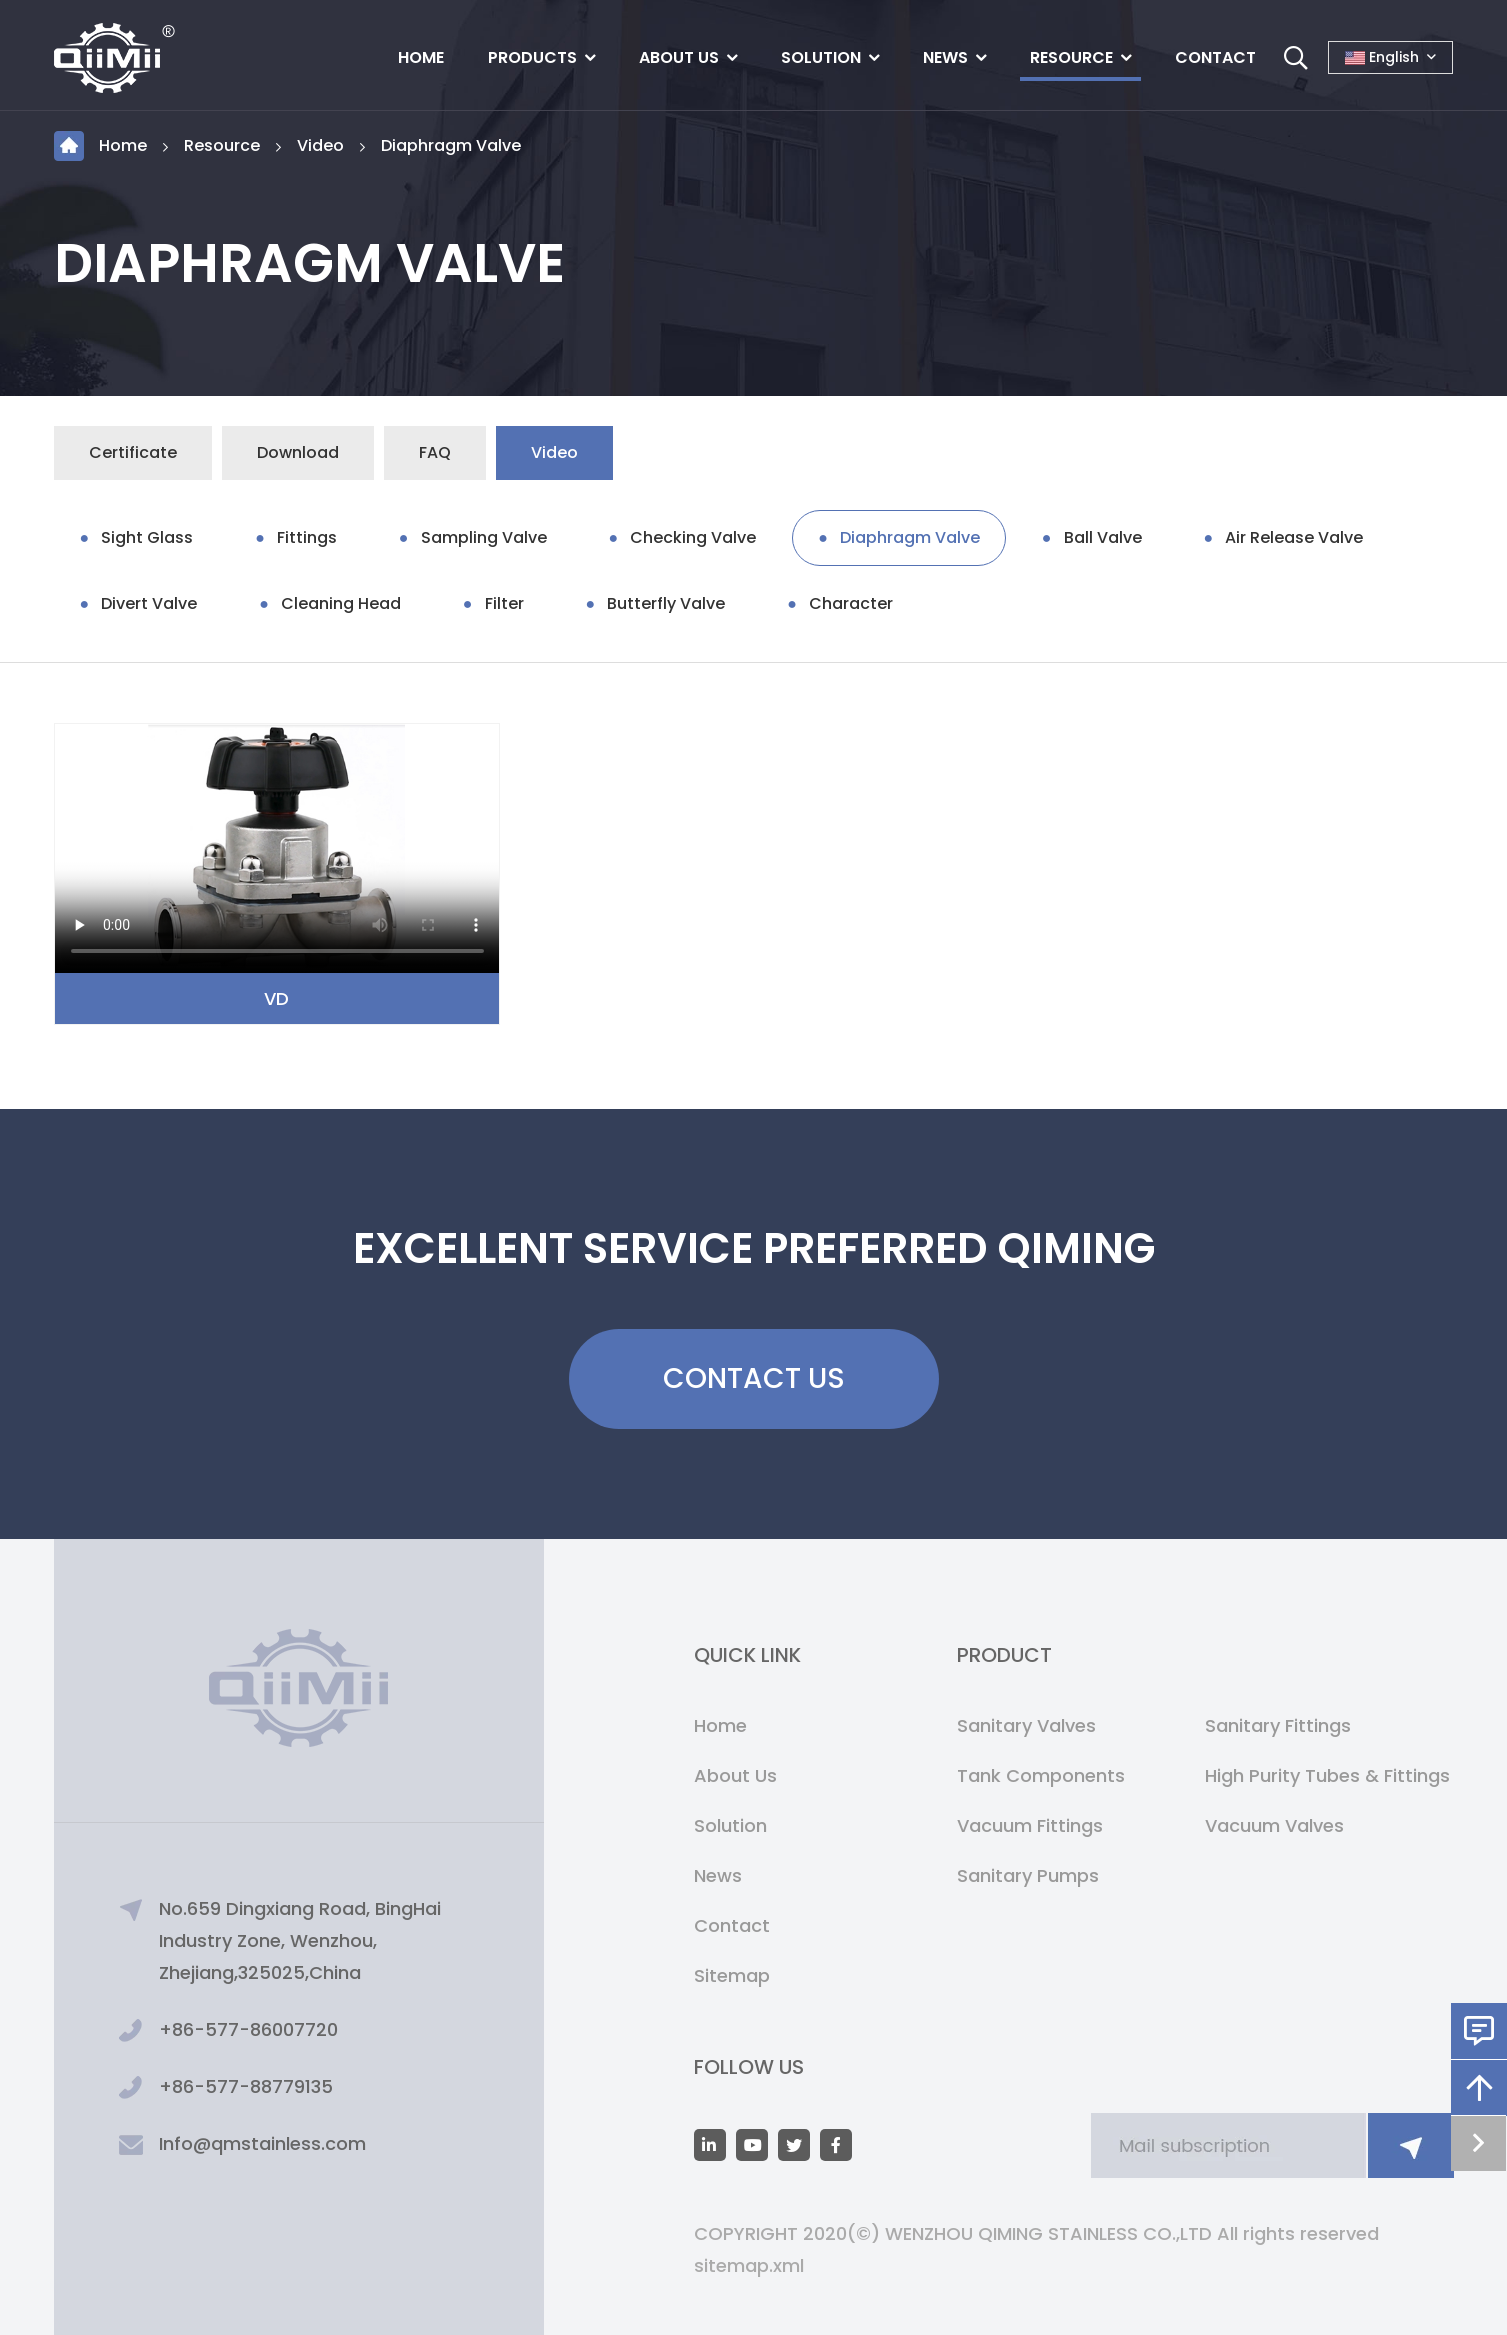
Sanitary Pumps (1028, 1875)
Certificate (133, 452)
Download (298, 452)
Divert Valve (149, 603)
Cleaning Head (341, 603)
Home (421, 57)
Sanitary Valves (1026, 1725)
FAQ (435, 452)
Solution (821, 57)
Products (532, 57)
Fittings (307, 537)
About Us (679, 57)
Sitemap (732, 1975)
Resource (1071, 57)
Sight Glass (147, 537)
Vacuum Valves (1274, 1825)
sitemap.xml (749, 2265)
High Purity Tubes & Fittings (1327, 1775)
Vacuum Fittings (1030, 1825)
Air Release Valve (1294, 537)
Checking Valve (693, 537)
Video (320, 145)
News (945, 57)
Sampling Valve (484, 537)
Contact (1215, 57)
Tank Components (1041, 1775)
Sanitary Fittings (1278, 1725)
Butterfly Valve (666, 603)
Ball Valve (1103, 537)
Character (851, 603)
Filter (504, 603)
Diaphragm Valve (451, 145)
